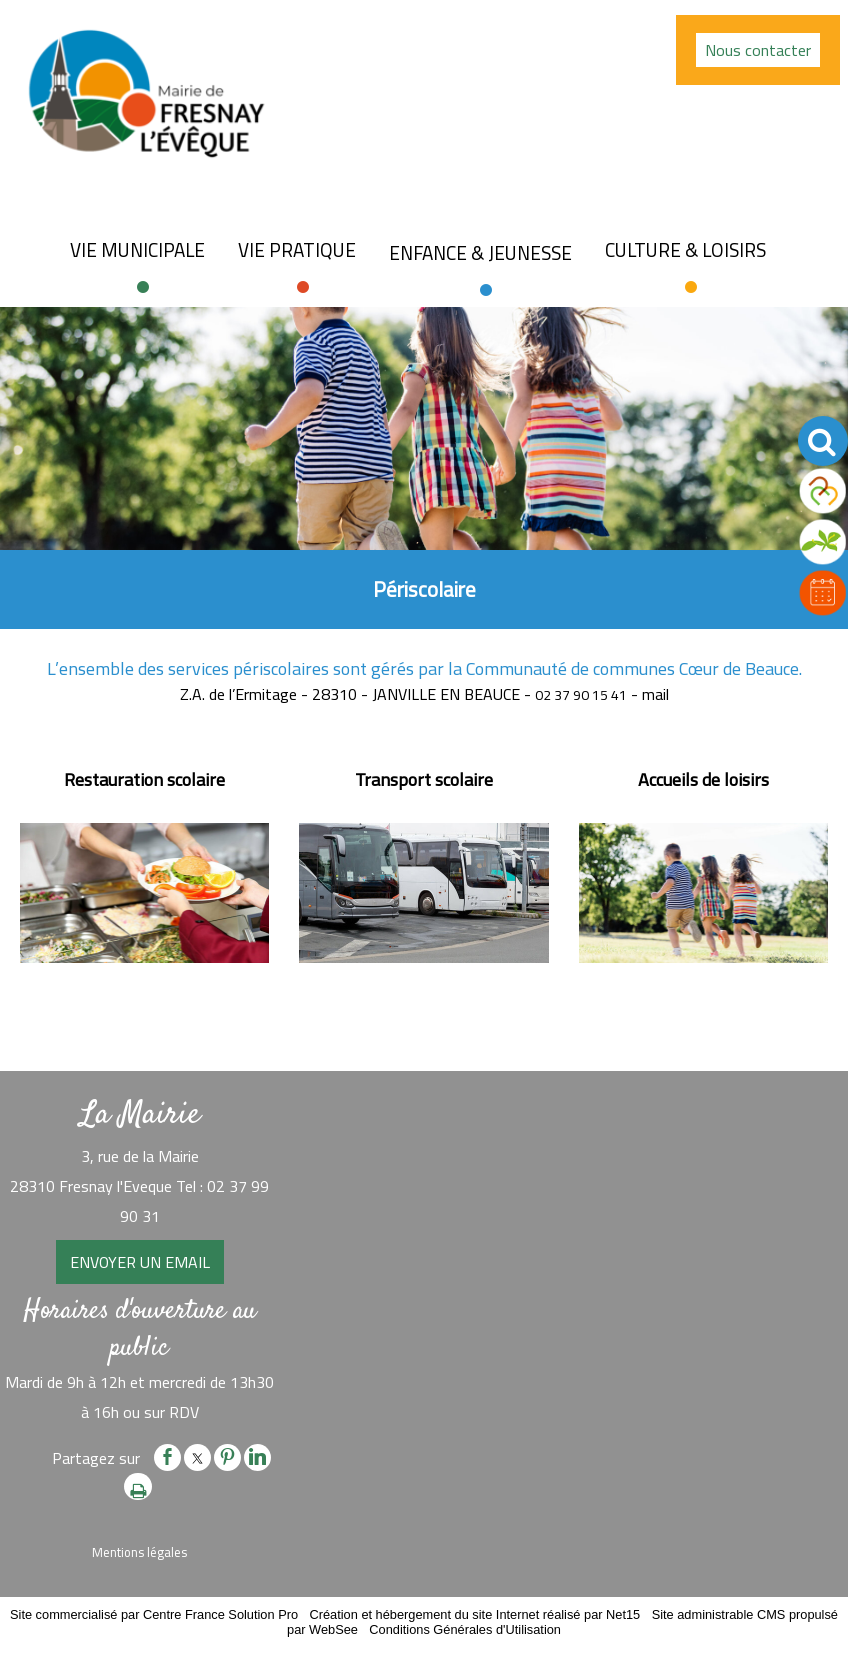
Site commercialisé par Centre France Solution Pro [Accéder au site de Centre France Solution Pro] (154, 1614)
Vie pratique (297, 250)
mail (655, 694)
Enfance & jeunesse (480, 253)
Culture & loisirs (685, 250)
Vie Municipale (137, 250)
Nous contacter (758, 50)
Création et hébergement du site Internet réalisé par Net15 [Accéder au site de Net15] (474, 1614)
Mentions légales (139, 1552)
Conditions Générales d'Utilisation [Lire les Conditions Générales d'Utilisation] (465, 1629)
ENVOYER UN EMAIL (140, 1262)
